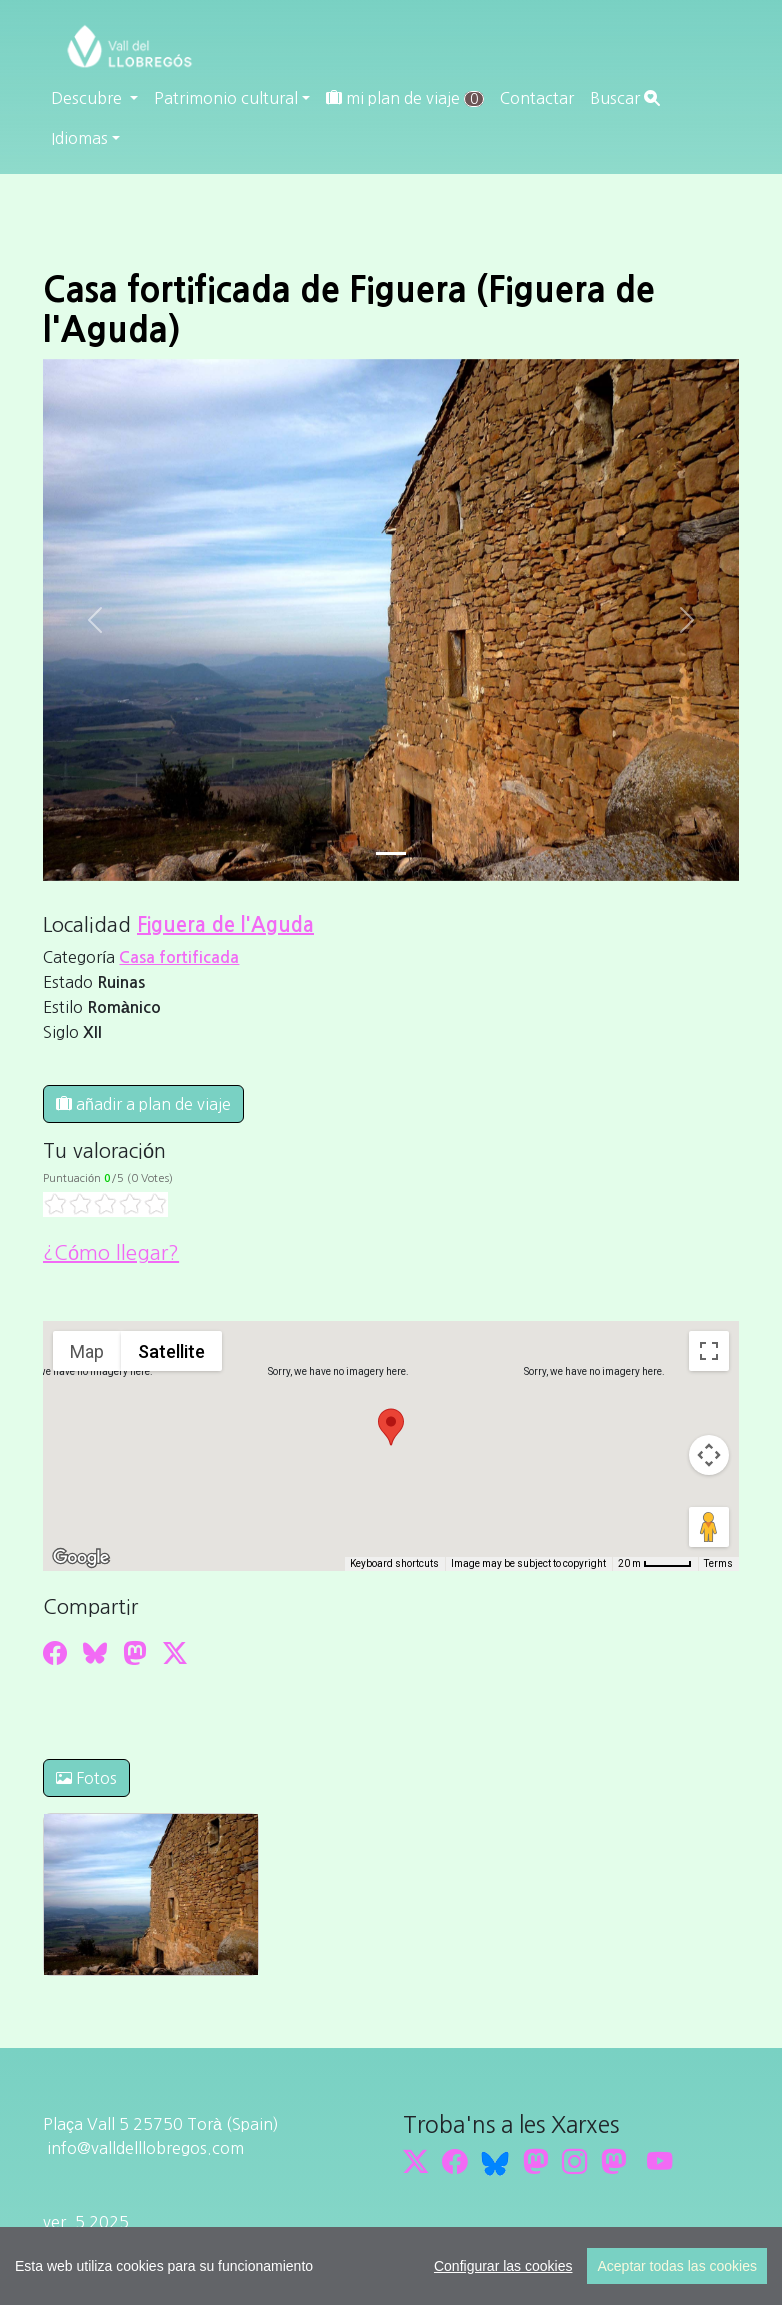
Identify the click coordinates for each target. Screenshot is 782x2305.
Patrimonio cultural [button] (226, 98)
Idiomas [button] (79, 138)
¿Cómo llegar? (111, 1253)
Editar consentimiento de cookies (166, 2246)
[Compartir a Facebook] (55, 1653)
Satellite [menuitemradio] (171, 1351)
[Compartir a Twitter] (175, 1653)
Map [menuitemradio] (87, 1351)
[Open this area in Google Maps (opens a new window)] (81, 1558)
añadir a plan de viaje (143, 1104)
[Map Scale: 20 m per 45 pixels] (655, 1564)
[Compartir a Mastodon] (135, 1653)
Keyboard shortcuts (394, 1563)
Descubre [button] (88, 98)
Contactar (537, 98)
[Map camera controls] (709, 1455)
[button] (391, 1427)
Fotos (86, 1778)
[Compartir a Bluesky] (95, 1653)
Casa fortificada (179, 957)
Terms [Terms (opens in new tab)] (718, 1563)
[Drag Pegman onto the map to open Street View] (709, 1527)
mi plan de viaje (405, 98)
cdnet (192, 2270)
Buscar (625, 98)
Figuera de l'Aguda (225, 925)
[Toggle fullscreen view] (709, 1351)
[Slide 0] (391, 853)
